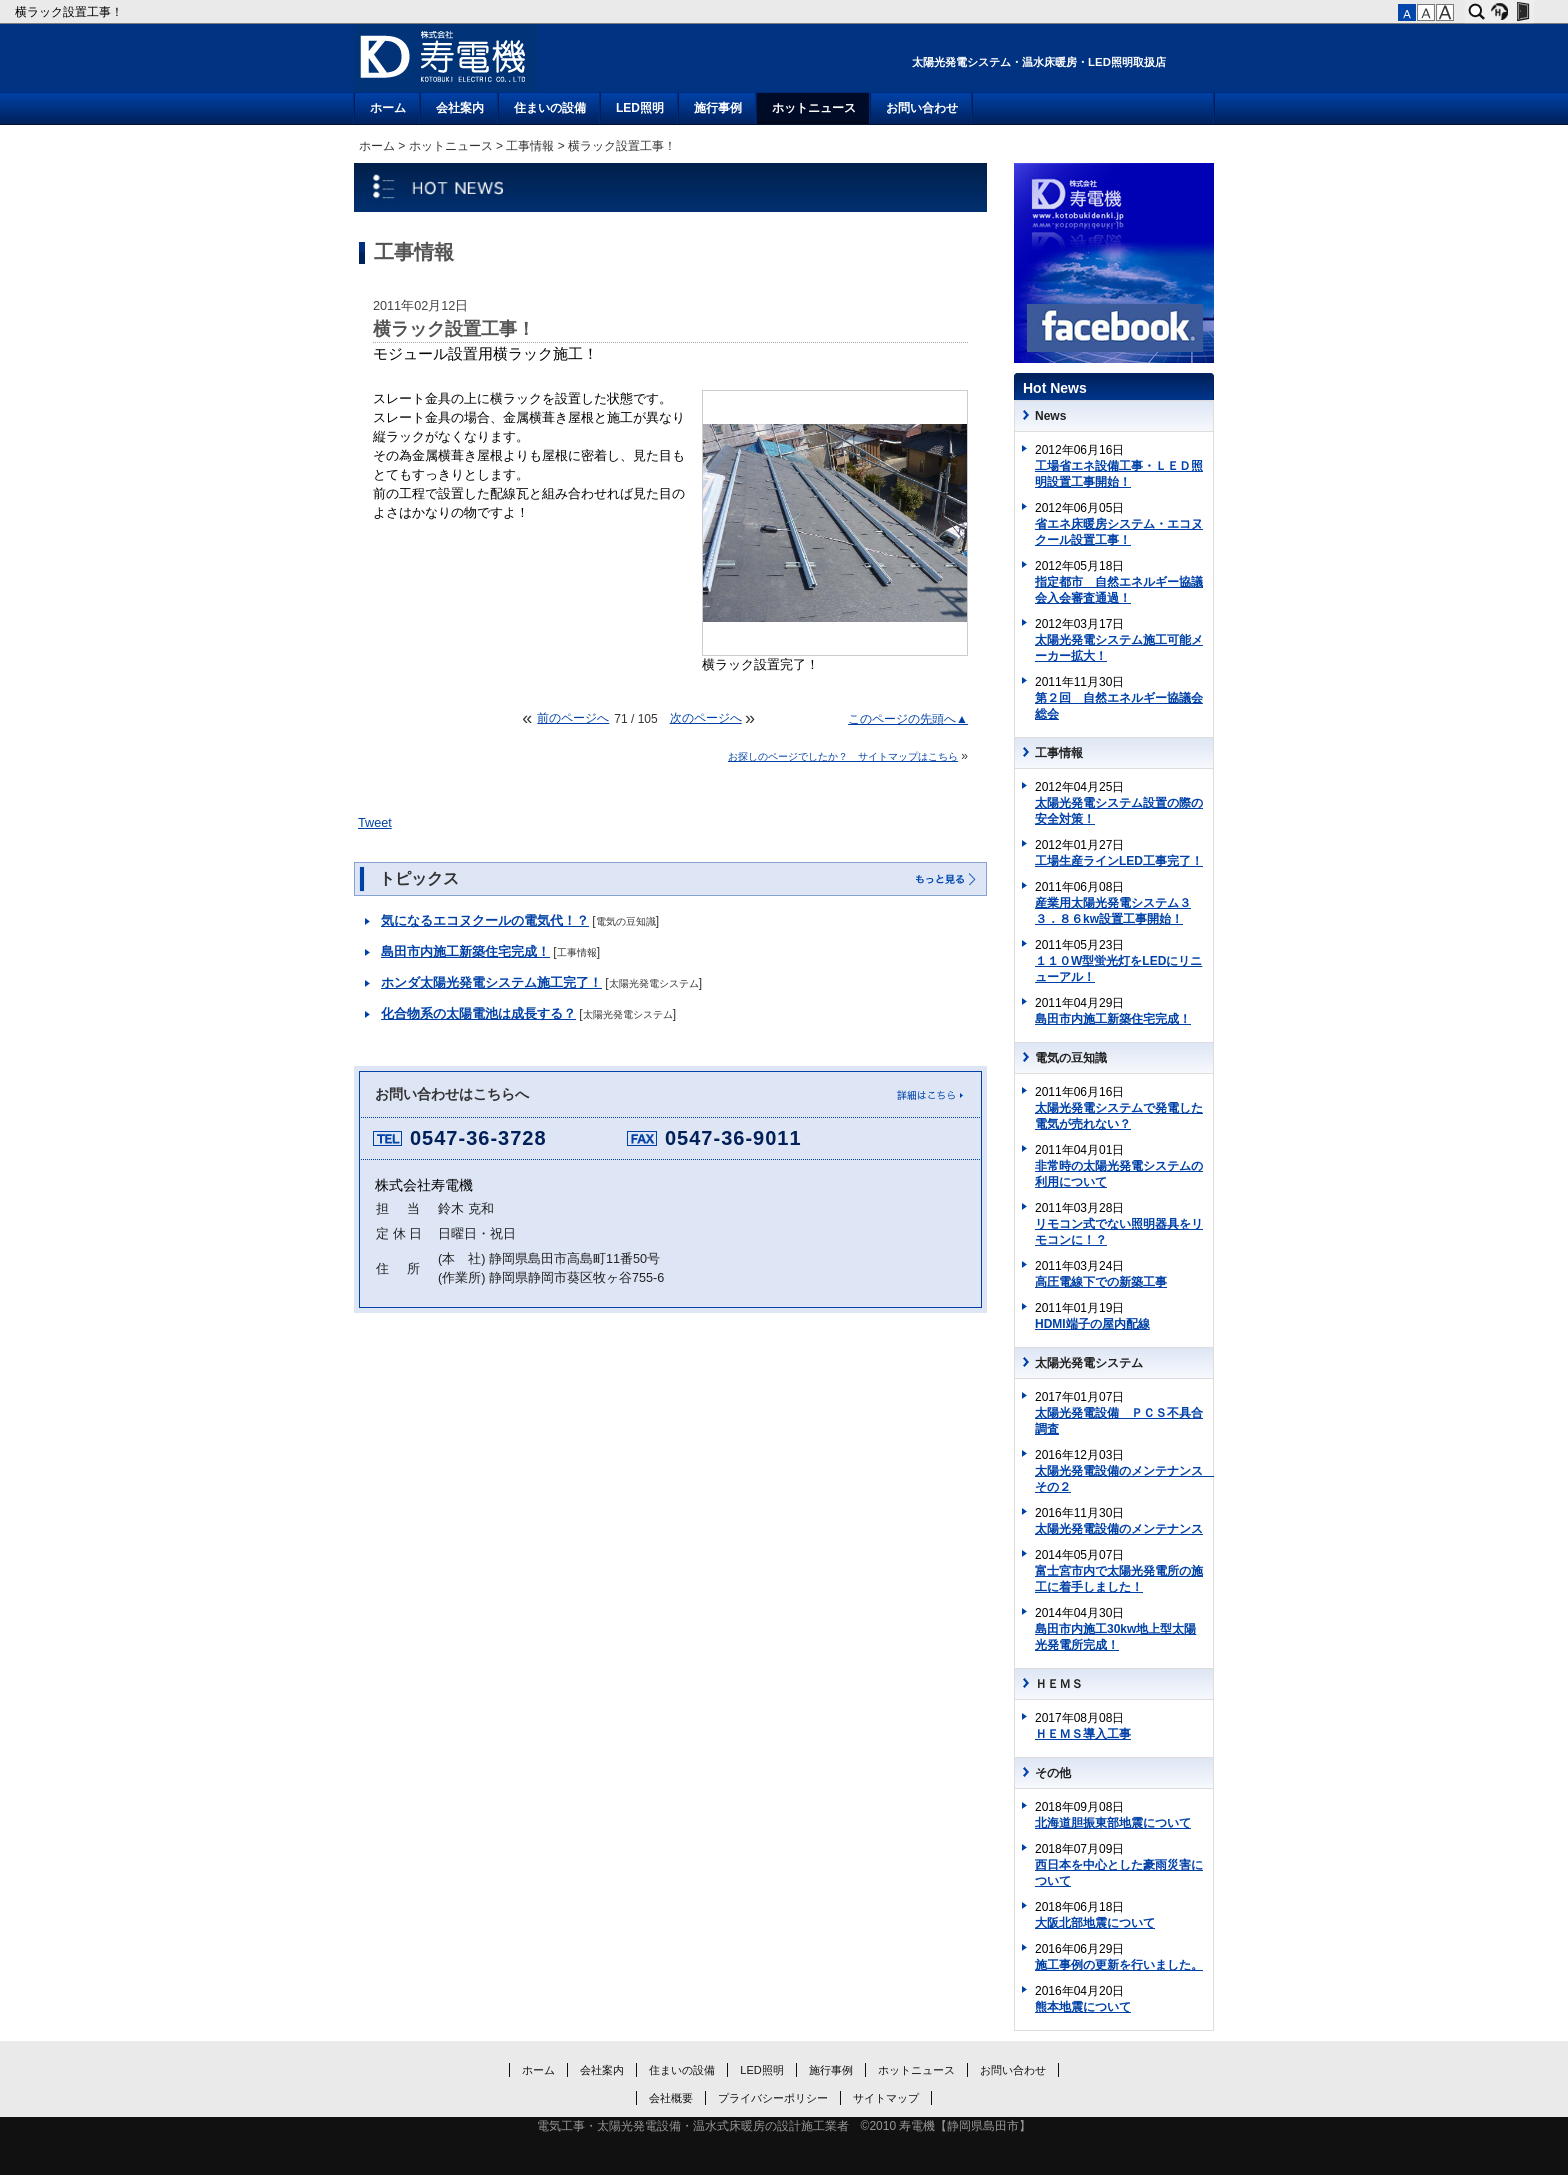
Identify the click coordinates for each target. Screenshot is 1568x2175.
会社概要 (671, 2098)
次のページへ (706, 718)
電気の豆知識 (626, 921)
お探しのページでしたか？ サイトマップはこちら (843, 756)
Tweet (375, 823)
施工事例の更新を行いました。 (1119, 1965)
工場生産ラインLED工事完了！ (1119, 861)
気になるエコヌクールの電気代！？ (485, 921)
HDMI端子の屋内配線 (1092, 1324)
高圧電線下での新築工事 (1101, 1282)
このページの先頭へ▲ (908, 719)
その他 (1053, 1773)
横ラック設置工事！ (70, 12)
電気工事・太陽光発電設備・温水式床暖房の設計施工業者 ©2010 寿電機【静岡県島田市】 (784, 2126)
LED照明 (640, 108)
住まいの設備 (550, 108)
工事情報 (530, 146)
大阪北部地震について (1095, 1923)
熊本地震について (1083, 2007)
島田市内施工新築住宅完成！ (465, 952)
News (1050, 416)
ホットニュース (814, 108)
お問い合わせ (922, 108)
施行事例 (718, 108)
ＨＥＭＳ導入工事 (1083, 1734)
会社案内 (460, 108)
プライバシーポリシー (773, 2098)
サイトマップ (886, 2098)
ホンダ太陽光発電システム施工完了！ (491, 983)
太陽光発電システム (654, 983)
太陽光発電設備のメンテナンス (1119, 1529)
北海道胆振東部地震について (1113, 1823)
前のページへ (573, 718)
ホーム (388, 108)
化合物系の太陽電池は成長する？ (478, 1014)
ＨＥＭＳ (1059, 1684)
